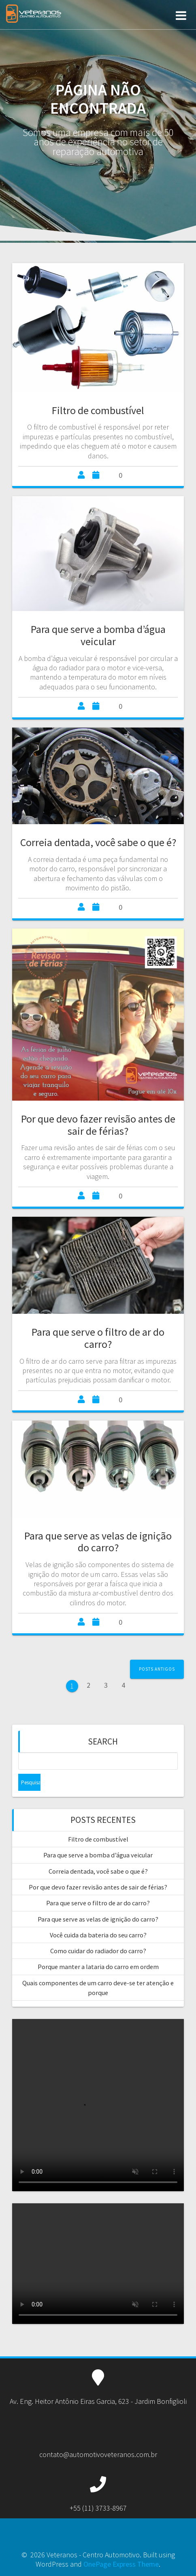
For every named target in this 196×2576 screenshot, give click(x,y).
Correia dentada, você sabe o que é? (98, 842)
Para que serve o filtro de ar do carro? (98, 1338)
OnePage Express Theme (121, 2564)
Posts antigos (157, 1669)
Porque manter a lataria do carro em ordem (98, 1967)
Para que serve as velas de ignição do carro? (98, 1542)
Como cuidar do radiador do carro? (98, 1951)
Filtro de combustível (98, 410)
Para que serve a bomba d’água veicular (98, 635)
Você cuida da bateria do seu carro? (98, 1935)
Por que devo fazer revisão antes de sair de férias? (98, 1125)
